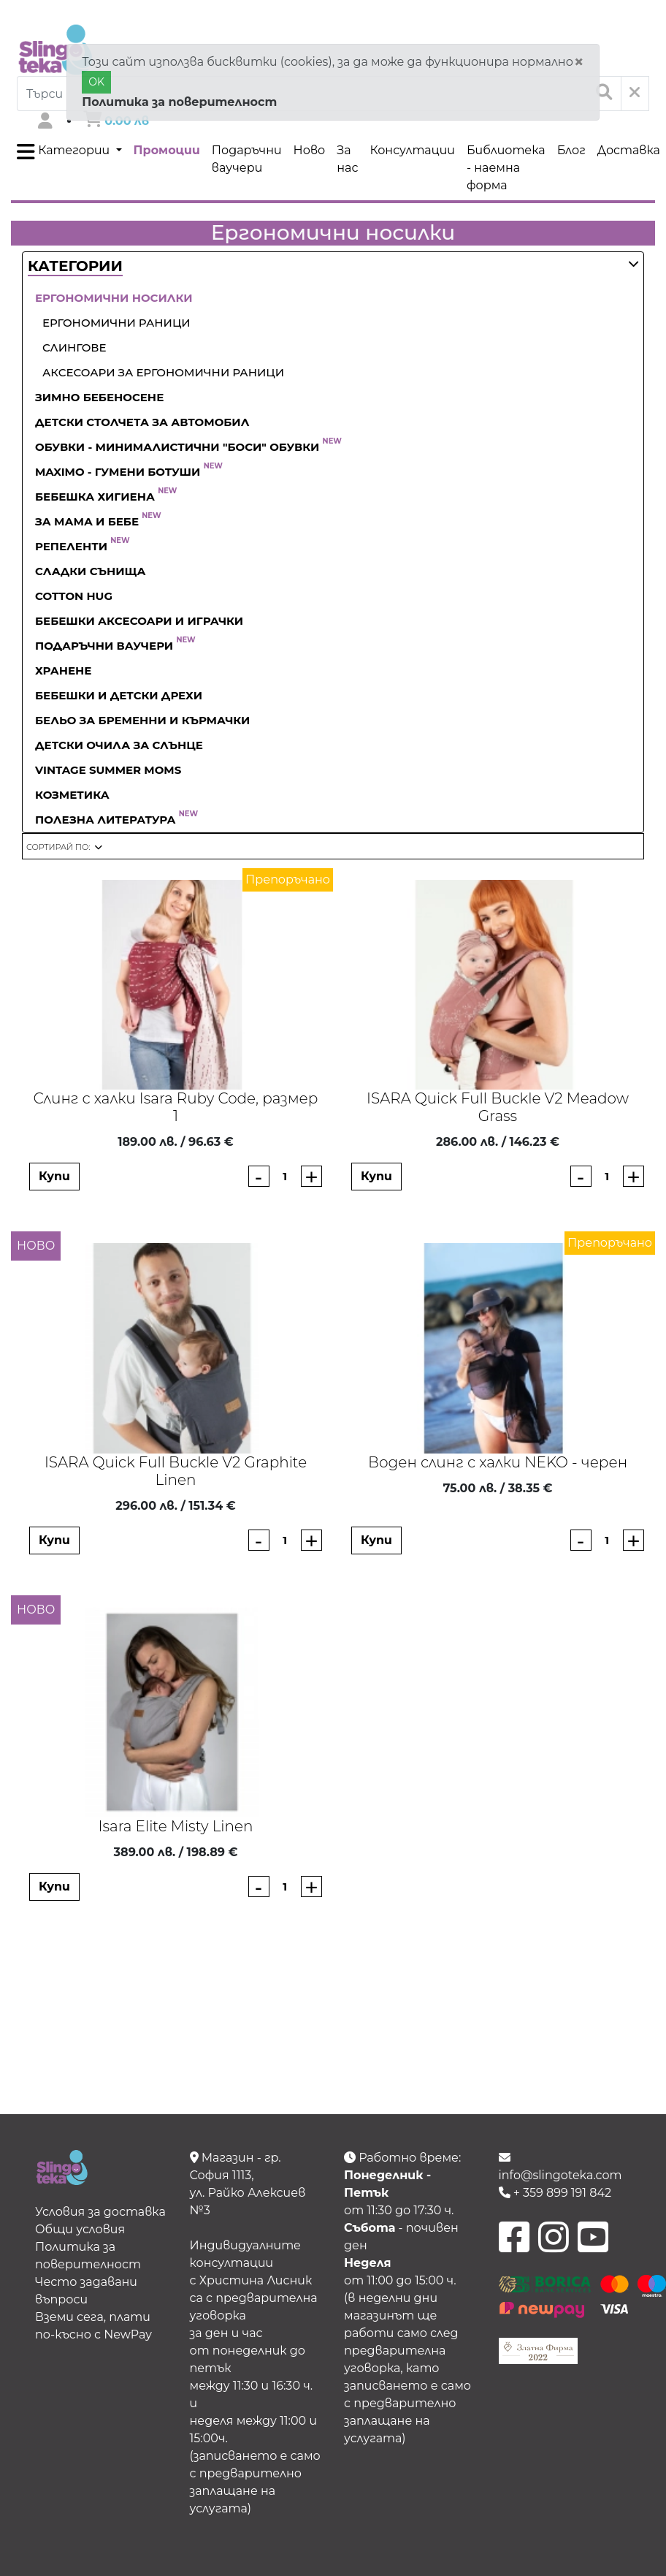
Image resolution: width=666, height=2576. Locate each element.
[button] (75, 267)
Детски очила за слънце (119, 745)
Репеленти (82, 546)
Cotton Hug (73, 596)
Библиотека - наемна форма (506, 167)
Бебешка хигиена (106, 497)
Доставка (628, 150)
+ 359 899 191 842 (555, 2193)
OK (96, 81)
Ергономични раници (116, 323)
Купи (54, 1176)
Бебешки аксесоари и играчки (139, 621)
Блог (571, 150)
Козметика (72, 795)
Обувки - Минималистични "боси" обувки (188, 447)
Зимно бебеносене (99, 397)
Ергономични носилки (114, 298)
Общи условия (80, 2229)
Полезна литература (116, 820)
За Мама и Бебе (98, 521)
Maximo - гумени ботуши (129, 472)
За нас (347, 159)
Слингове (74, 347)
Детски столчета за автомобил (142, 422)
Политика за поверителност (179, 102)
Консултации (412, 150)
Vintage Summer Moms (108, 770)
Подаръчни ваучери (247, 159)
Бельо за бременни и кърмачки (142, 720)
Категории (64, 152)
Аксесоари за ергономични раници (163, 372)
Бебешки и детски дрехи (118, 695)
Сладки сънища (90, 571)
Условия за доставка (100, 2212)
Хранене (63, 670)
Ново (310, 150)
